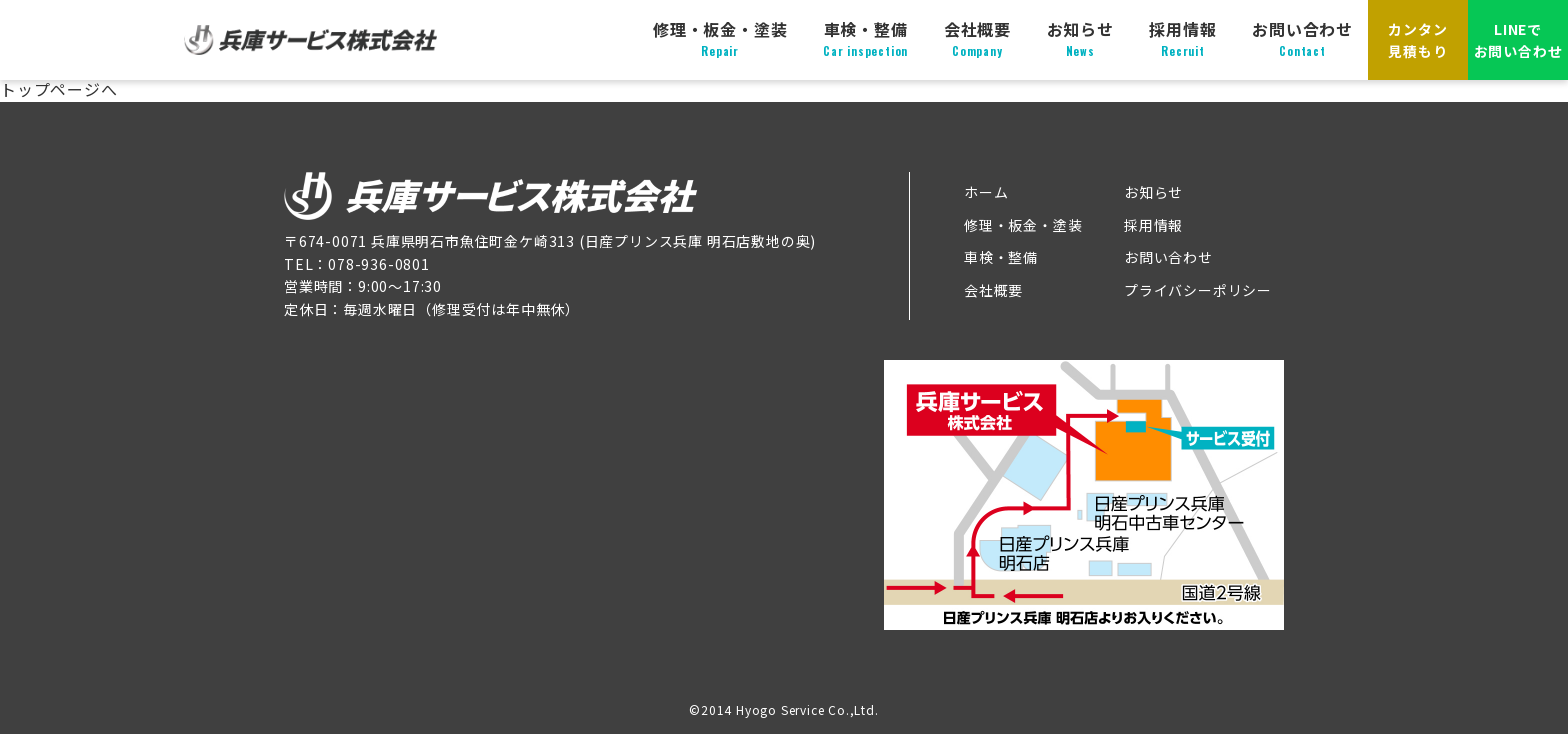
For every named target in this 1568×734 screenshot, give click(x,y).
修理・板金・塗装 (720, 38)
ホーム (986, 192)
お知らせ (1080, 38)
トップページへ (59, 89)
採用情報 (1182, 38)
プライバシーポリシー (1198, 290)
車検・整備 (865, 38)
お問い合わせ (1302, 38)
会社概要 (977, 38)
